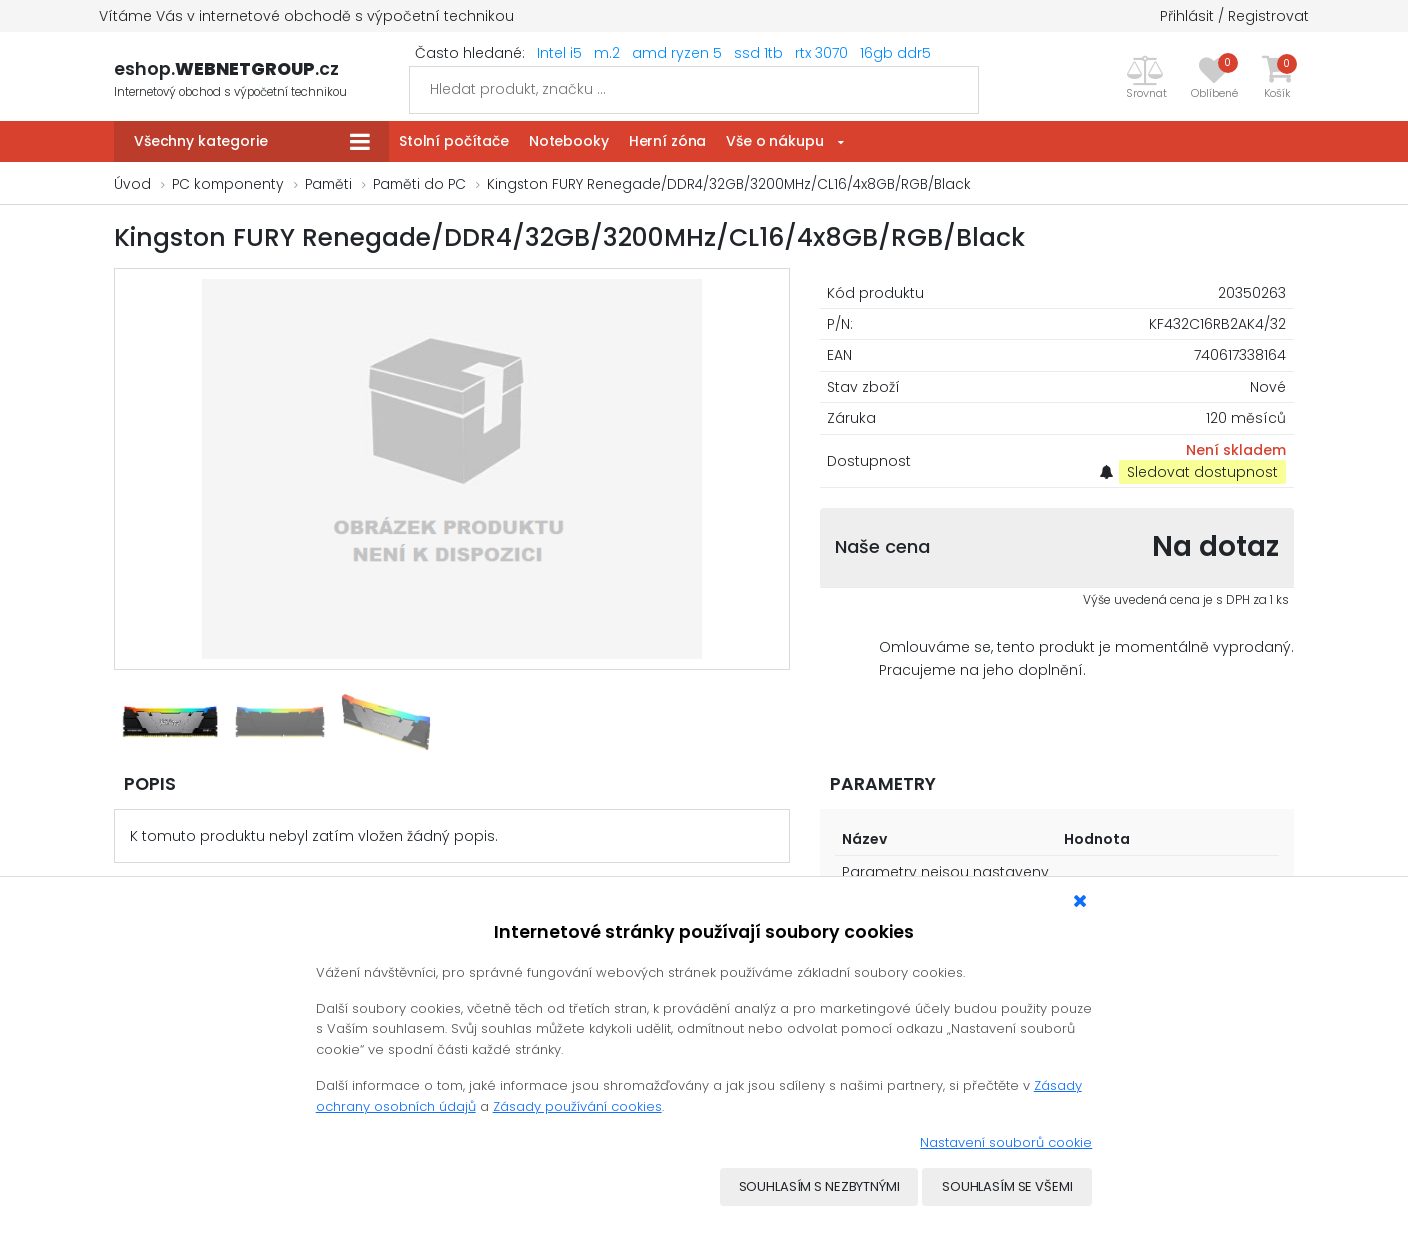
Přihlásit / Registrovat (1234, 16)
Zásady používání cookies (577, 1106)
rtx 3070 (821, 53)
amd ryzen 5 (677, 53)
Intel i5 (559, 53)
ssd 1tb (758, 53)
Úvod (132, 184)
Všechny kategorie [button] (201, 141)
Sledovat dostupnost (1202, 472)
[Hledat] (694, 90)
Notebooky (569, 141)
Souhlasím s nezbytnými (818, 1187)
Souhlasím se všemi (1007, 1187)
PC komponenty (228, 184)
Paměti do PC (419, 184)
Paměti (328, 184)
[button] (1146, 77)
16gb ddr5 (895, 53)
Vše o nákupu (774, 141)
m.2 (607, 53)
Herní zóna (668, 141)
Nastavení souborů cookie (1006, 1142)
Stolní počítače (454, 141)
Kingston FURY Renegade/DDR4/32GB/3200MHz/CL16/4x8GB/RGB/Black (729, 184)
